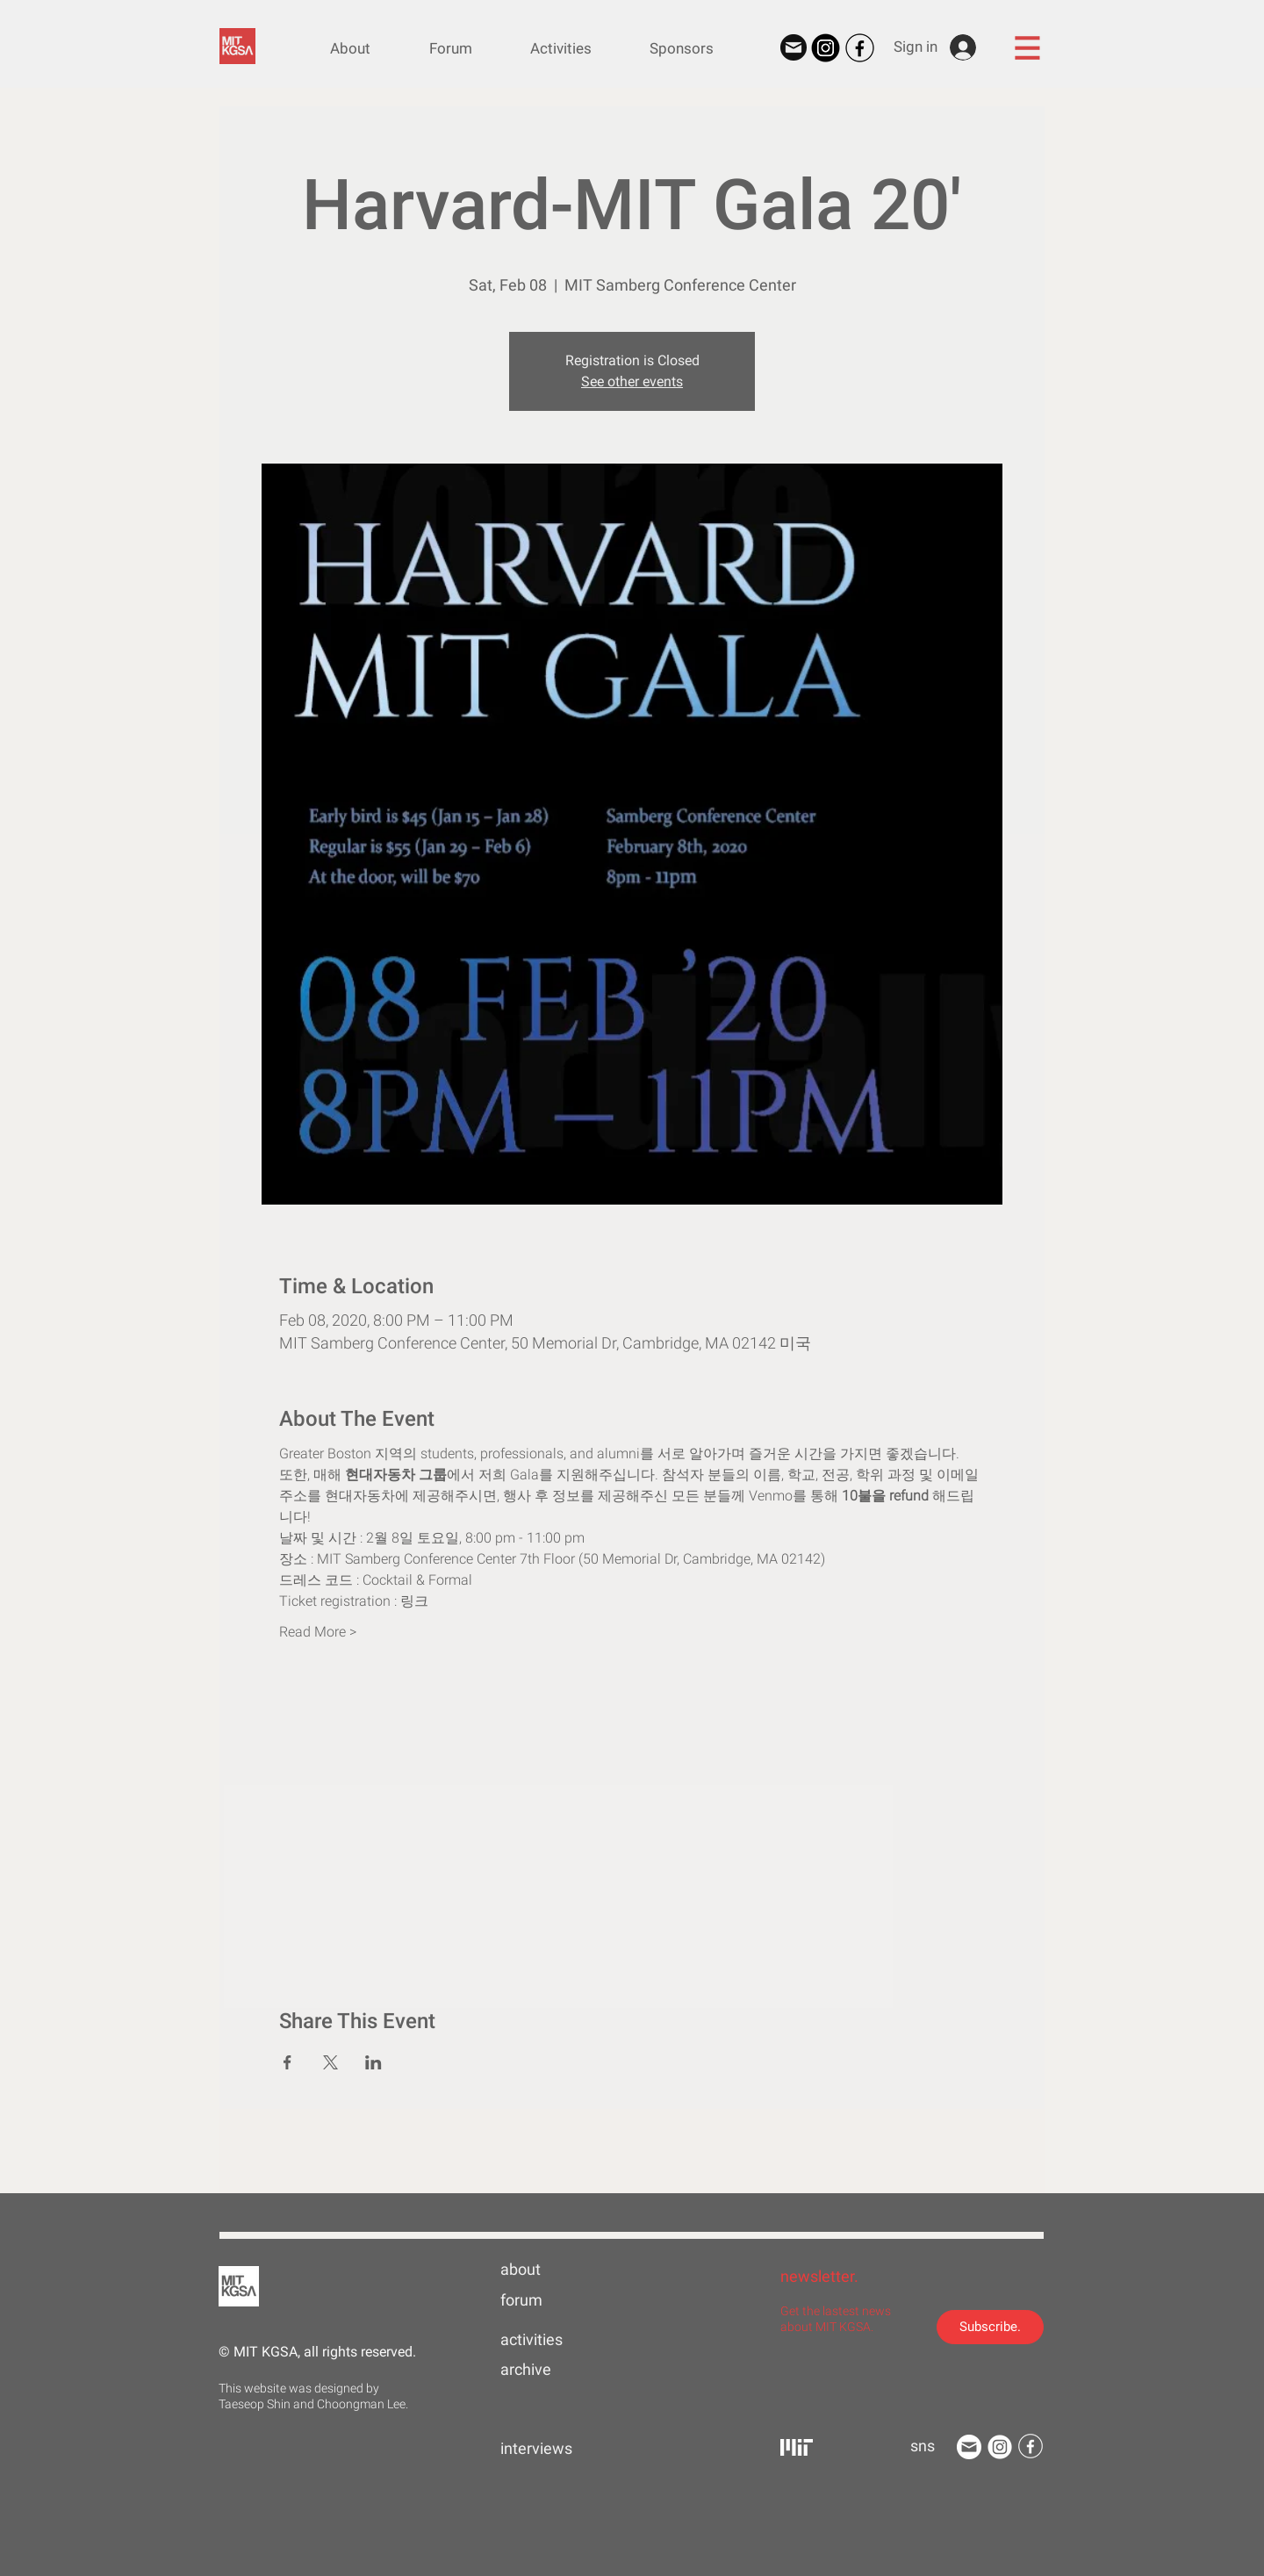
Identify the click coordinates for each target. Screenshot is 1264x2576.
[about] (556, 2269)
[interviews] (556, 2448)
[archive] (556, 2369)
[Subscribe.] (990, 2327)
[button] (1027, 47)
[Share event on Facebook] (287, 2062)
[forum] (556, 2300)
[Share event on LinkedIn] (373, 2062)
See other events (632, 381)
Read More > (317, 1631)
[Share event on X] (330, 2062)
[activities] (556, 2340)
